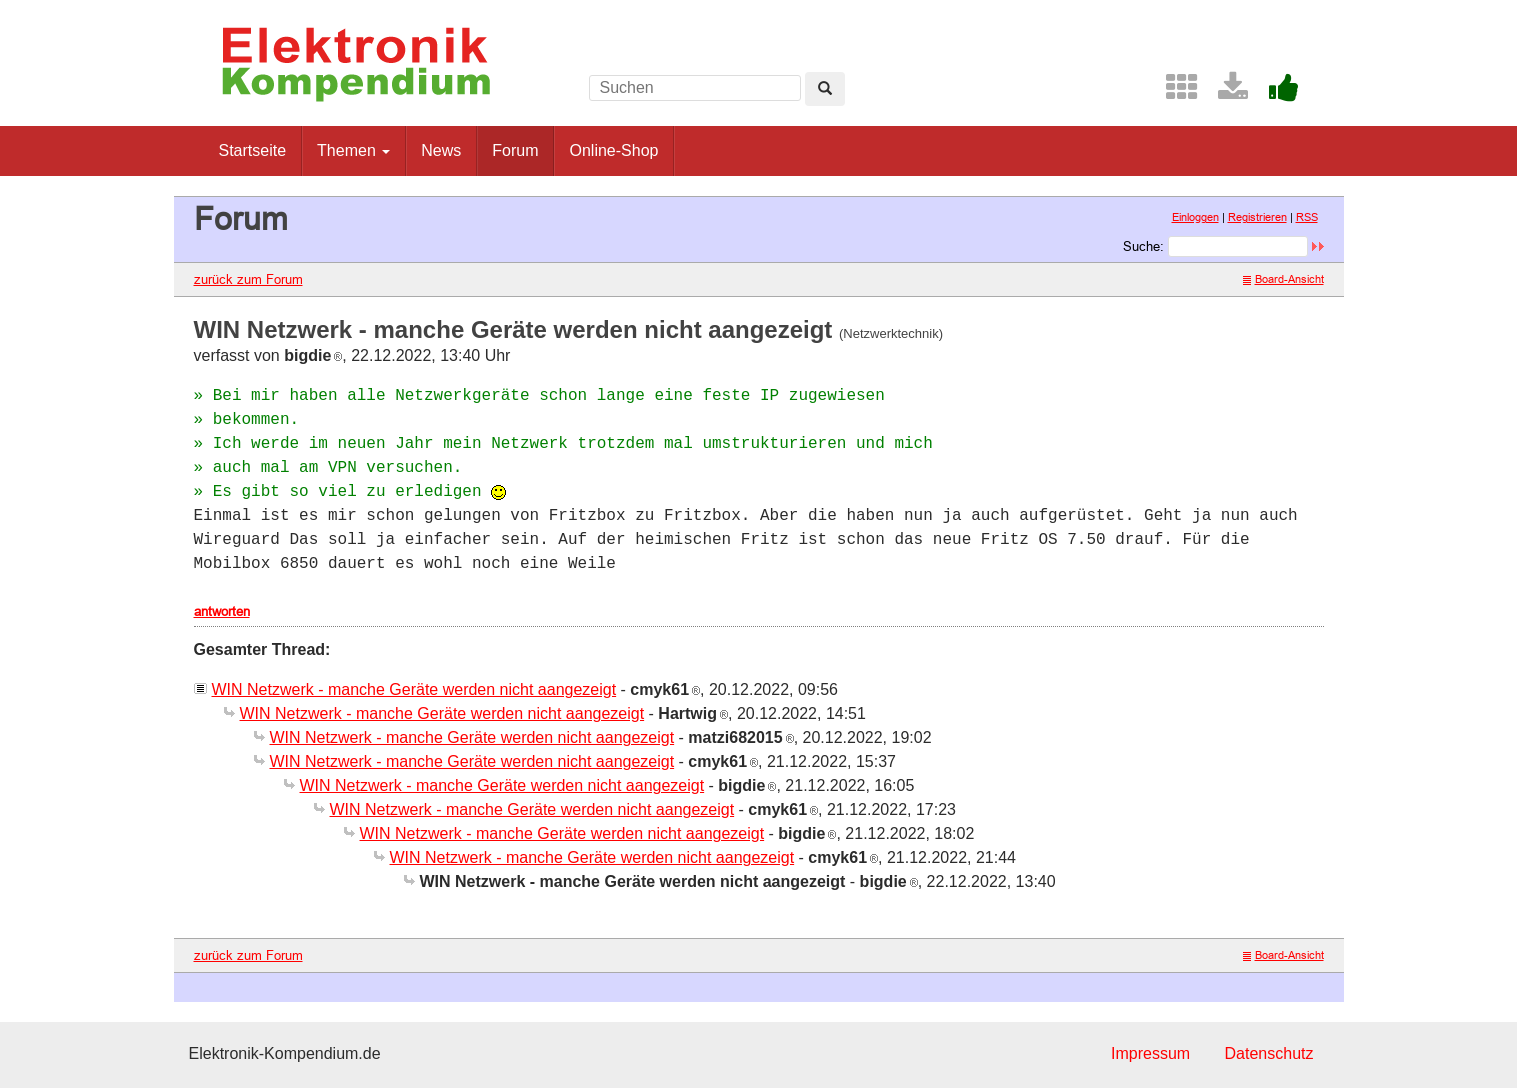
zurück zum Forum (248, 279)
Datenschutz (1269, 1053)
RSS (1307, 217)
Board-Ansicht (1283, 279)
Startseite (253, 150)
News (441, 150)
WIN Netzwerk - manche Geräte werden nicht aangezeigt (414, 689)
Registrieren (1257, 217)
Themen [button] (353, 150)
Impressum (1150, 1053)
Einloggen (1195, 217)
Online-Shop (613, 150)
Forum (515, 150)
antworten (222, 611)
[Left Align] (825, 89)
